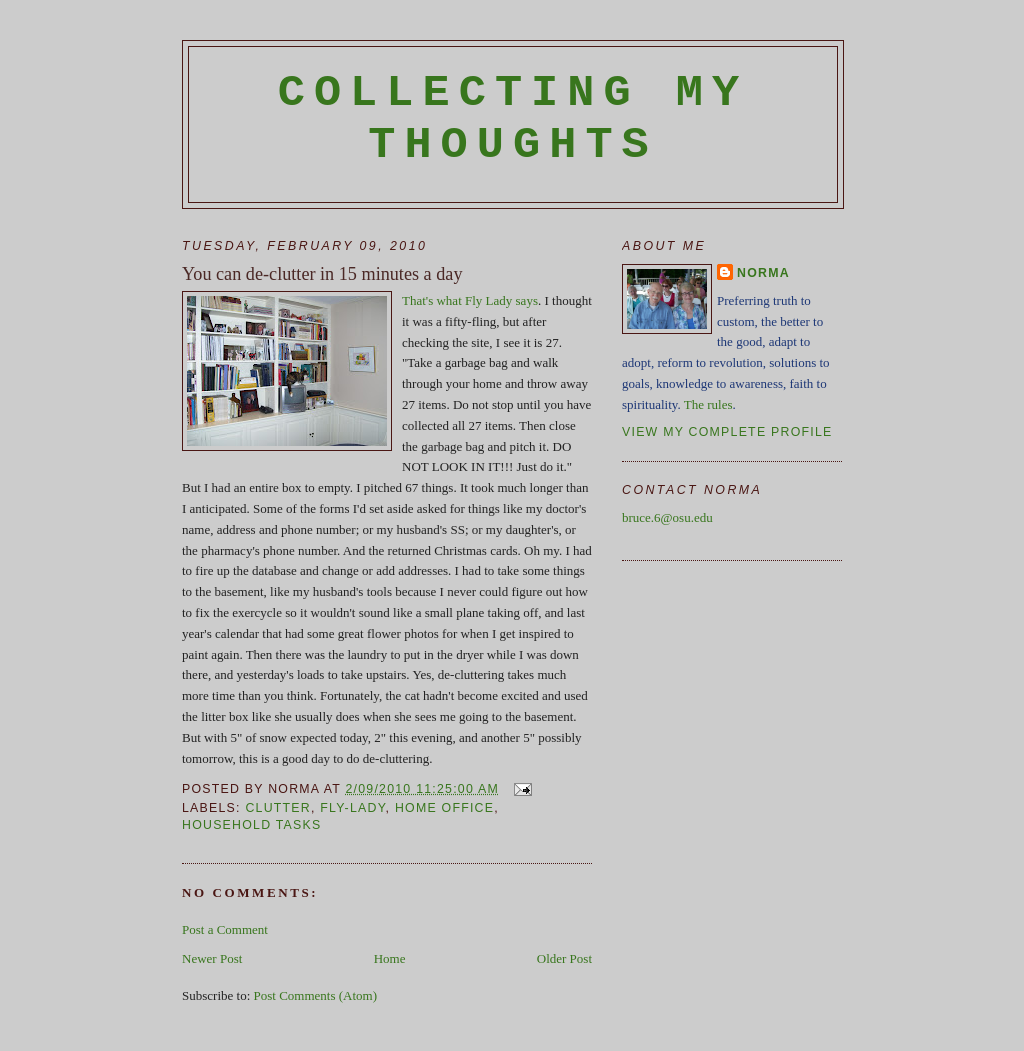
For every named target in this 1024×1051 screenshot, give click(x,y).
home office (444, 808)
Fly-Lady (352, 808)
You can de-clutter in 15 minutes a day (322, 274)
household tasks (251, 825)
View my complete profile (727, 432)
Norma (763, 273)
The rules (708, 404)
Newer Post (212, 958)
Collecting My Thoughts (513, 119)
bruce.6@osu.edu (667, 517)
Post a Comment (225, 929)
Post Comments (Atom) (316, 995)
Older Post (564, 958)
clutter (278, 808)
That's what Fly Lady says (470, 300)
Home (390, 958)
